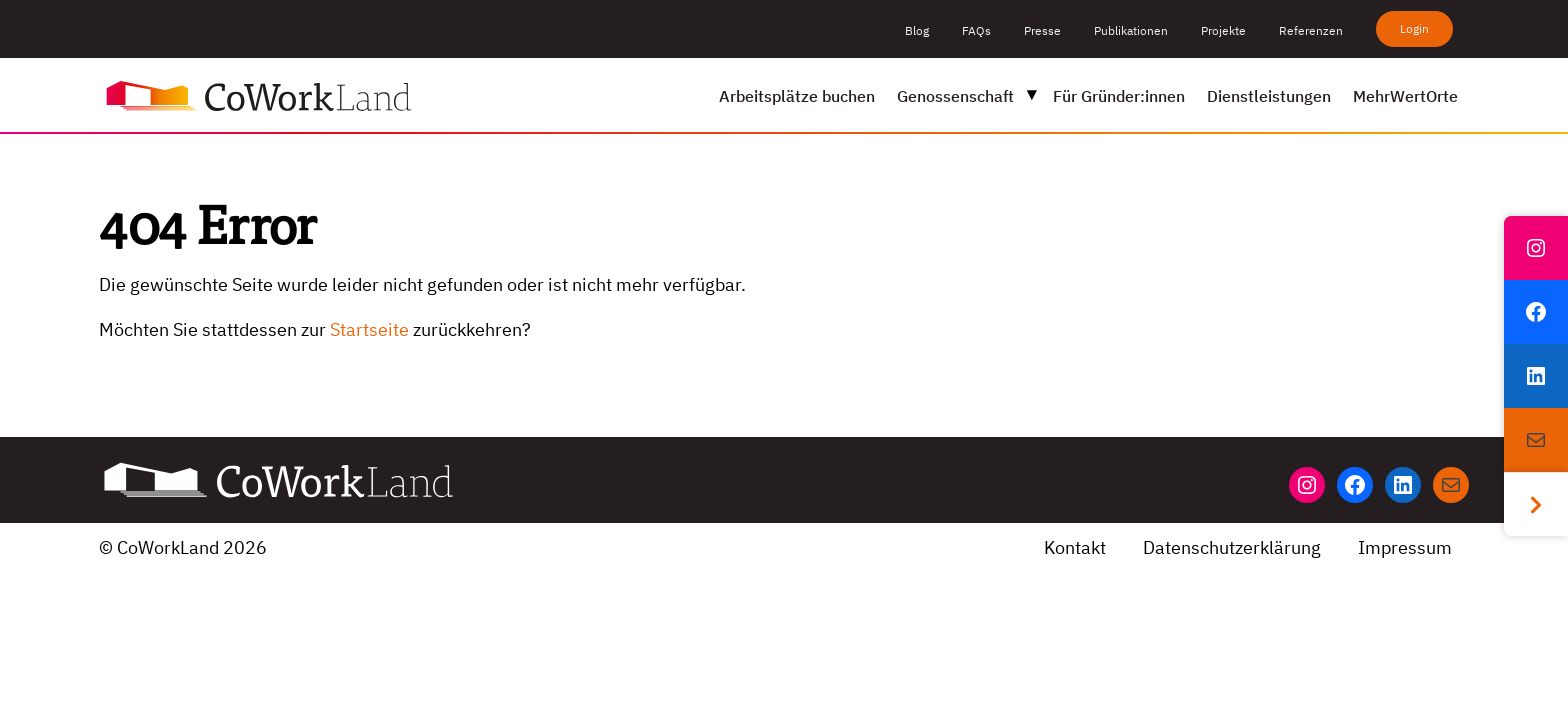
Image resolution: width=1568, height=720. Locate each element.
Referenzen (1311, 30)
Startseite (369, 329)
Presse (1042, 30)
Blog (917, 30)
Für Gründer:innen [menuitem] (1119, 96)
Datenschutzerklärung (1232, 547)
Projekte (1223, 30)
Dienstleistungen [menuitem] (1269, 96)
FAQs (976, 30)
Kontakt (1075, 547)
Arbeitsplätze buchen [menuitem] (797, 96)
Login (1414, 28)
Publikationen (1131, 30)
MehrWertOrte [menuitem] (1405, 96)
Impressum (1405, 547)
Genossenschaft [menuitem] (955, 96)
